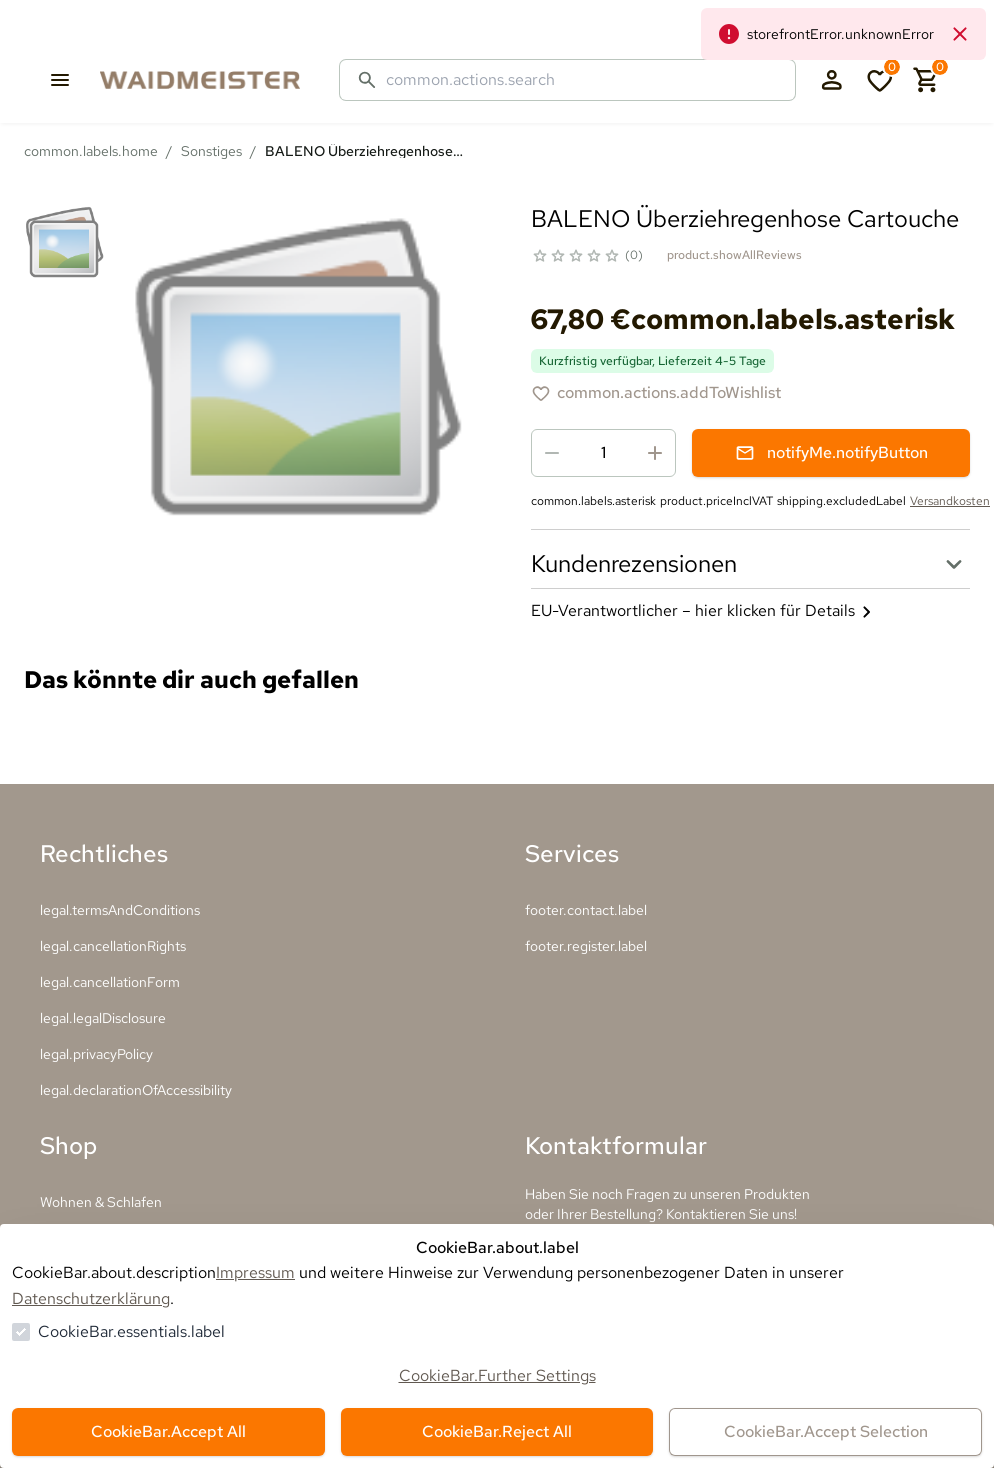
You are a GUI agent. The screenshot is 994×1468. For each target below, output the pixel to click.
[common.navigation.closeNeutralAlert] (960, 34)
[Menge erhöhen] (655, 453)
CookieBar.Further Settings (497, 1375)
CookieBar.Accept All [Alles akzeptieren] (168, 1431)
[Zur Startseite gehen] (220, 80)
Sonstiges (211, 151)
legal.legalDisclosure (103, 1018)
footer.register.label (586, 946)
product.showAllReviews (734, 255)
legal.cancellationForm (110, 982)
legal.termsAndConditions (120, 910)
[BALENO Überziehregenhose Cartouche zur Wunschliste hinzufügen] (656, 393)
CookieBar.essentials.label (131, 1331)
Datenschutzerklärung (91, 1298)
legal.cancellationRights (113, 946)
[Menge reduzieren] (552, 453)
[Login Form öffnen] (832, 80)
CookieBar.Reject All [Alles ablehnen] (497, 1431)
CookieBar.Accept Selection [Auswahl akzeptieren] (826, 1431)
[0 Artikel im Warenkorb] (927, 80)
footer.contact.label (586, 910)
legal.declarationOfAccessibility (136, 1090)
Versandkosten (950, 501)
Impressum (255, 1272)
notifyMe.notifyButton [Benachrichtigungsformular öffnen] (831, 452)
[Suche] (582, 80)
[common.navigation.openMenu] (60, 80)
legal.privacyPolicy (96, 1054)
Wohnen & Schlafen (101, 1202)
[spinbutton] (603, 453)
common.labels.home (91, 151)
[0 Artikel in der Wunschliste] (880, 80)
